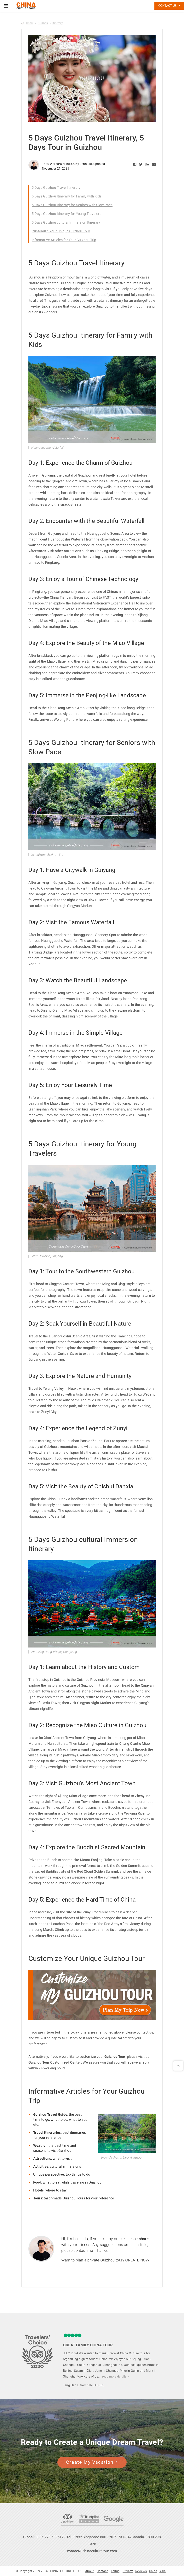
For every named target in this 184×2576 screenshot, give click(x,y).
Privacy (128, 2571)
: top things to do (61, 2174)
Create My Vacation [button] (92, 2462)
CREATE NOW (137, 2260)
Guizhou (43, 23)
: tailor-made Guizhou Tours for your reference (73, 2198)
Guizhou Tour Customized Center (54, 2062)
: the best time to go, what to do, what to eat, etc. (60, 2119)
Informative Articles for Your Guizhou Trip (64, 240)
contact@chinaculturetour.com (92, 2551)
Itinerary (57, 23)
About (89, 2571)
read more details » (115, 2376)
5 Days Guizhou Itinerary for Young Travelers (66, 214)
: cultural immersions (57, 2166)
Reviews (141, 2571)
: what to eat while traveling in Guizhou (67, 2182)
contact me (83, 2250)
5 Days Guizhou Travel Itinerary (56, 187)
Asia (162, 2571)
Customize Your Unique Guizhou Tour (61, 231)
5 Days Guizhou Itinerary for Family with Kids (66, 196)
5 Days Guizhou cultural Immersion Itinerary (66, 222)
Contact (102, 2571)
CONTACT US (169, 6)
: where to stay (50, 2190)
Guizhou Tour (114, 2056)
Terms (115, 2571)
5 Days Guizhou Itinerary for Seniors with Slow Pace (72, 205)
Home (29, 23)
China (153, 2571)
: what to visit (52, 2158)
